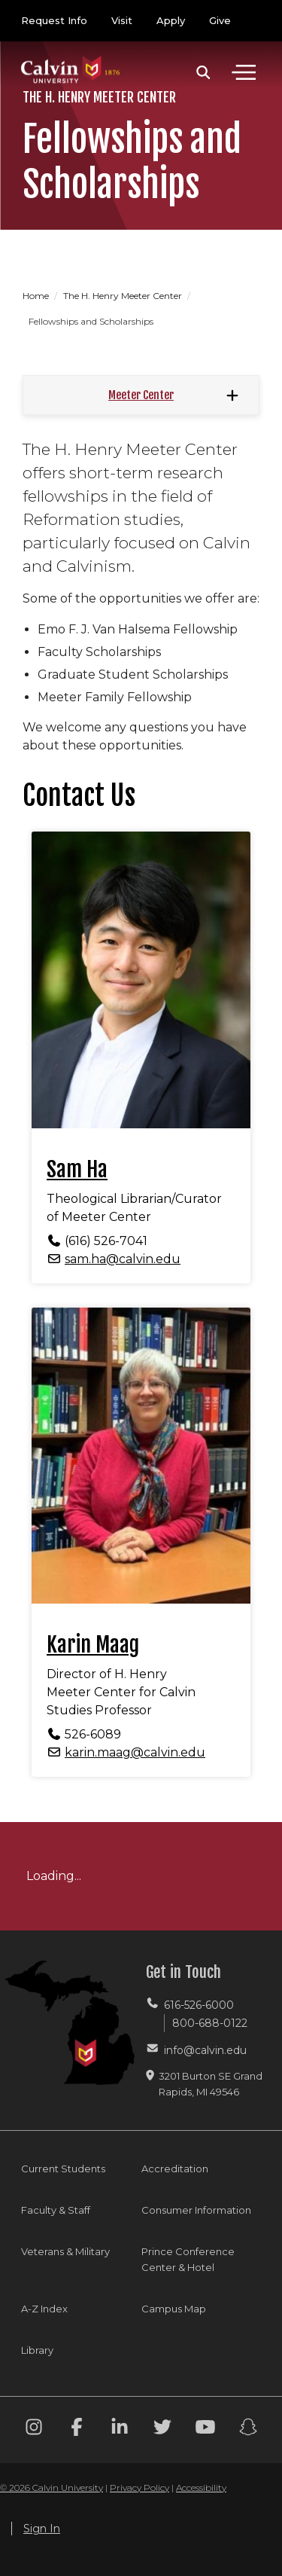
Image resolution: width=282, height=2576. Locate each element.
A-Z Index (44, 2309)
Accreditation (174, 2168)
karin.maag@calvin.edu (135, 1752)
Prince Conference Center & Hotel (188, 2259)
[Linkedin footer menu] (119, 2429)
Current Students (63, 2168)
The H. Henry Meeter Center (123, 295)
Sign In (41, 2528)
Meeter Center (141, 395)
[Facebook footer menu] (76, 2429)
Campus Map (173, 2309)
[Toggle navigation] (244, 72)
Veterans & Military (65, 2251)
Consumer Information (196, 2210)
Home (37, 295)
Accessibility (201, 2487)
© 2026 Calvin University (51, 2487)
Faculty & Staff (55, 2210)
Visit (121, 20)
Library (37, 2350)
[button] (203, 72)
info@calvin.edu (205, 2050)
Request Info (54, 20)
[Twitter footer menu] (162, 2429)
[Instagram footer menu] (34, 2429)
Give (220, 20)
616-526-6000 (199, 2005)
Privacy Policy (139, 2487)
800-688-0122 (209, 2023)
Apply (170, 20)
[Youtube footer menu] (205, 2429)
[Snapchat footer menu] (248, 2429)
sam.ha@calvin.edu (122, 1259)
